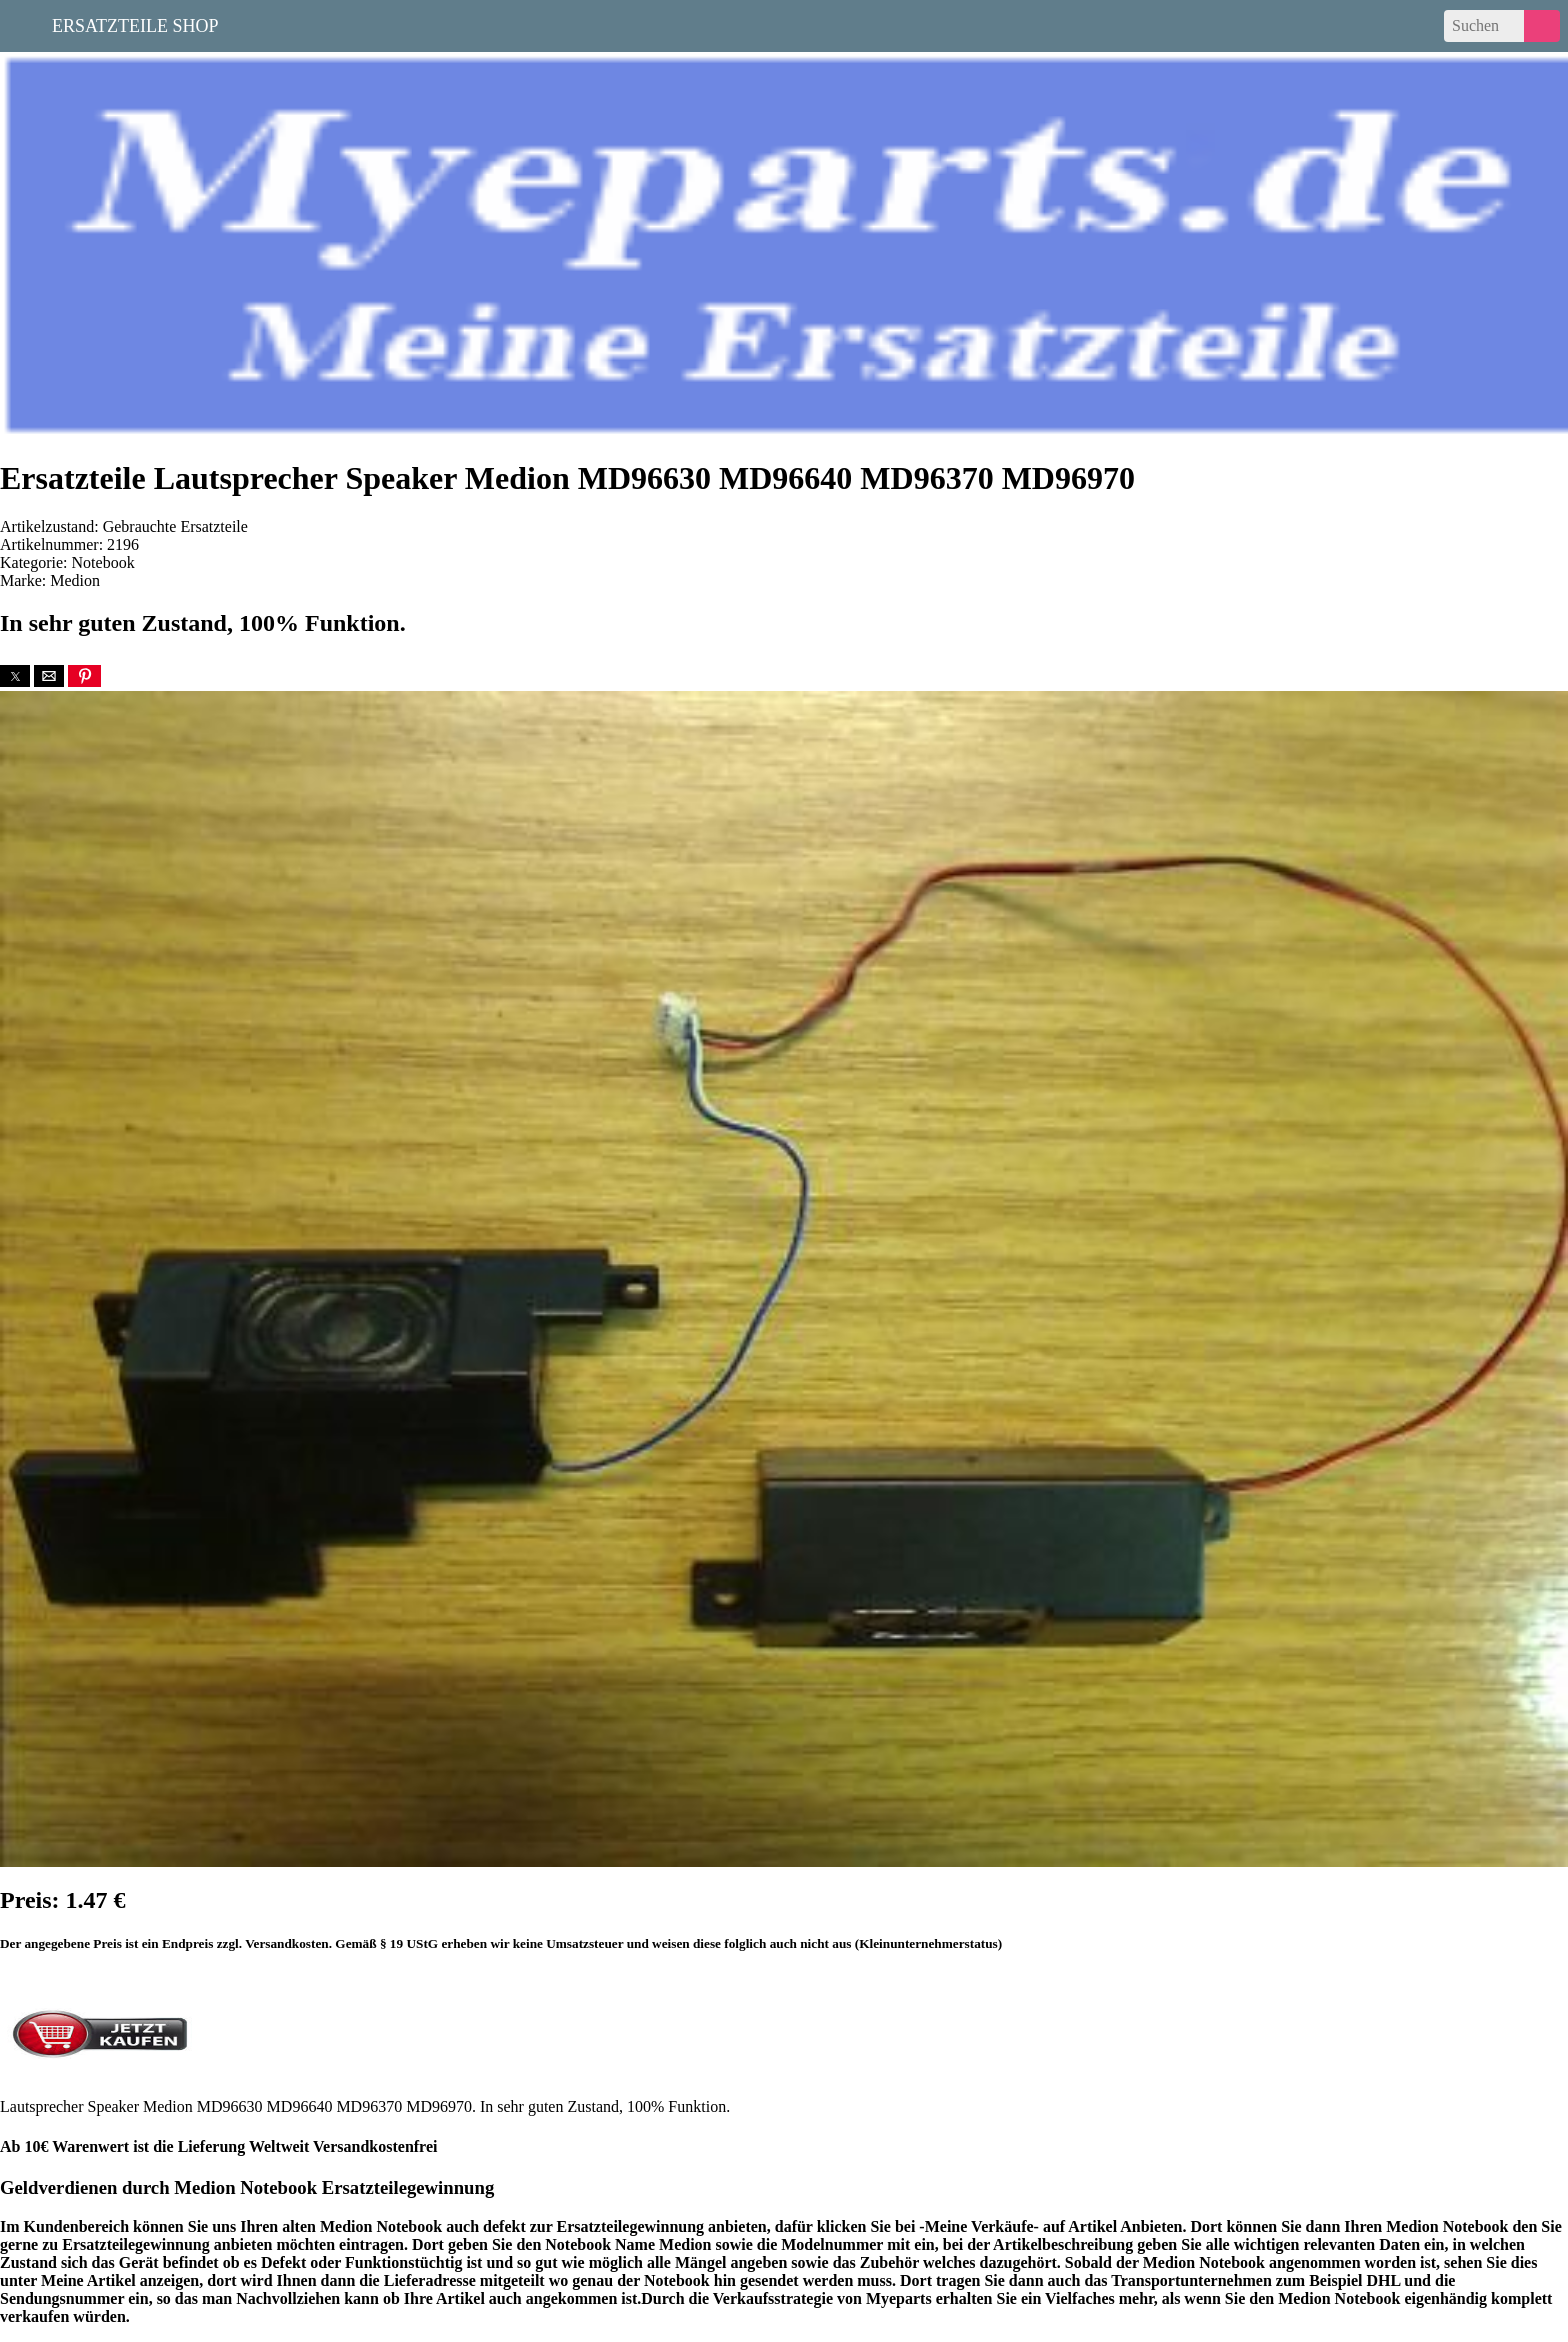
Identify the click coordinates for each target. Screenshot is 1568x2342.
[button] (15, 676)
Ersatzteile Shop (135, 24)
